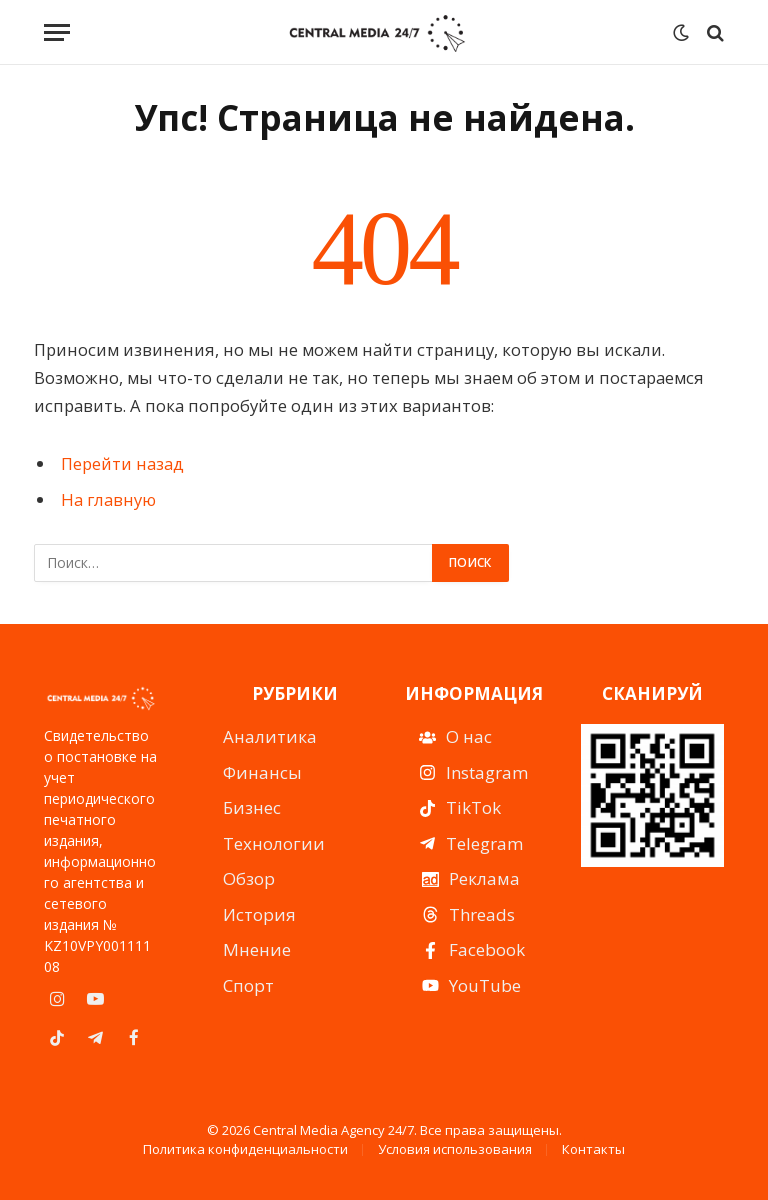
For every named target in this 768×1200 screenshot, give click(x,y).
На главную (109, 499)
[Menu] (57, 32)
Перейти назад (122, 463)
